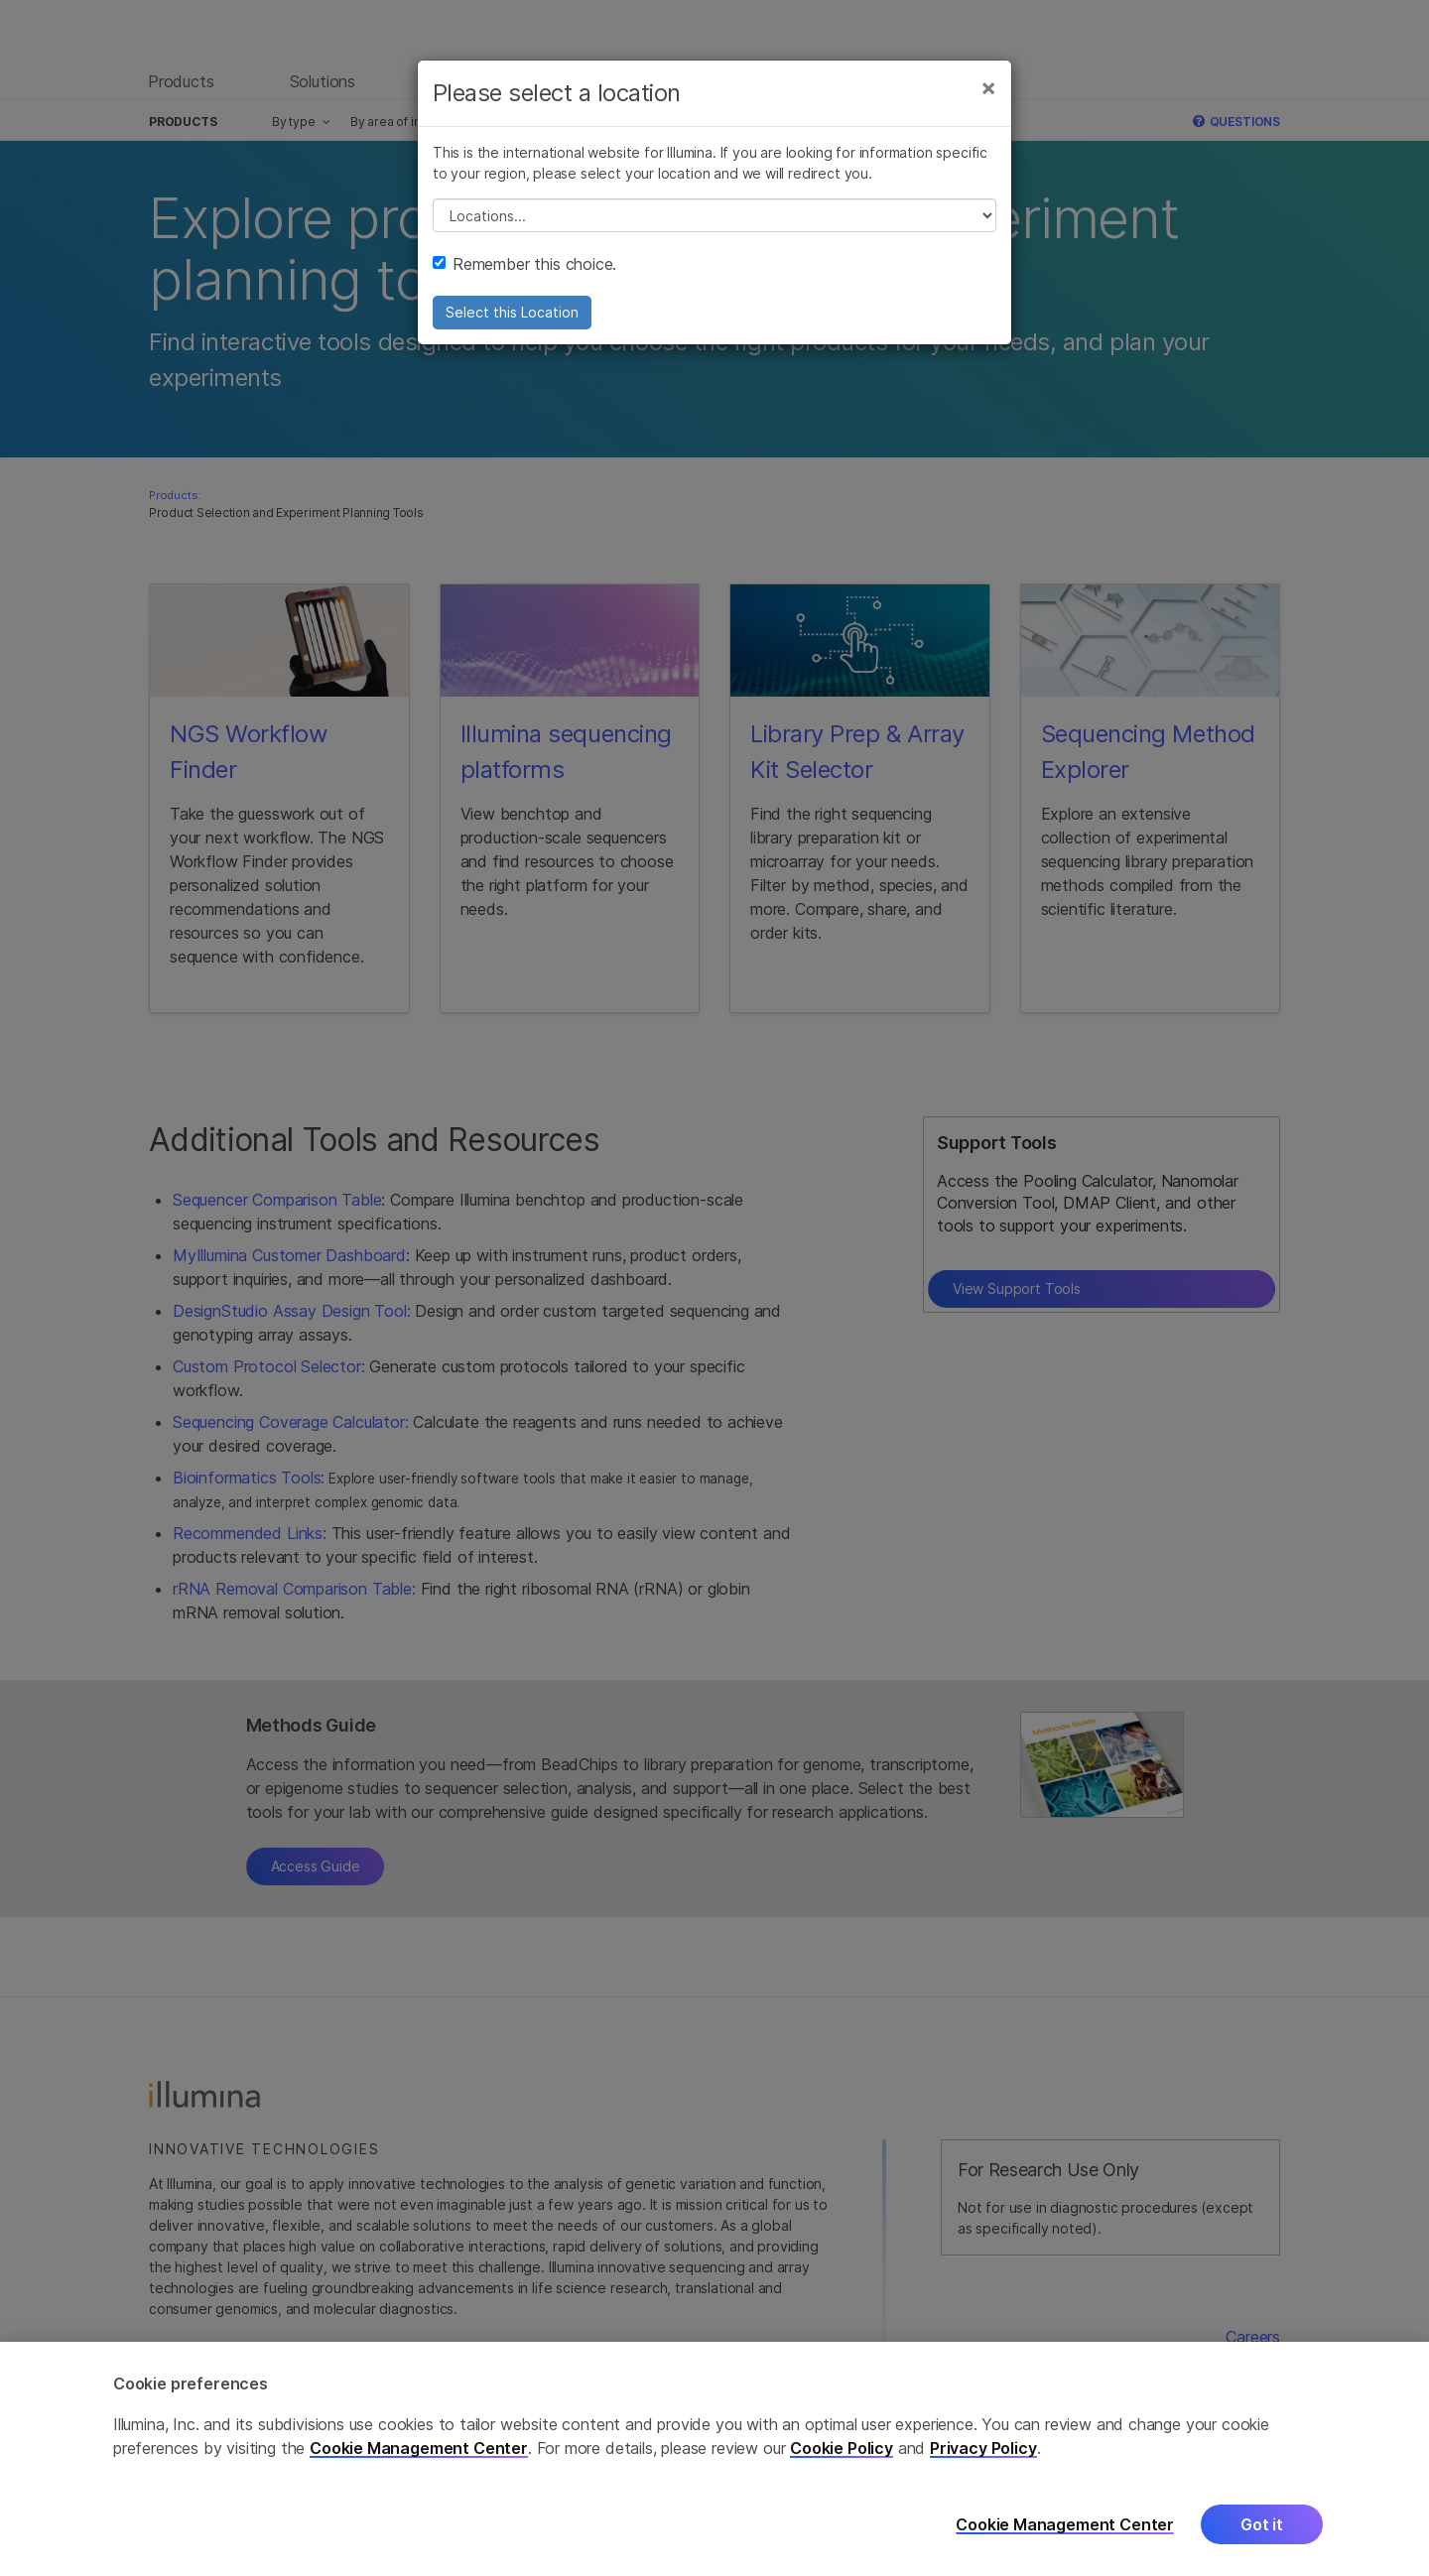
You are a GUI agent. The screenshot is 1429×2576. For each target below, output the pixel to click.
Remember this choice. (524, 264)
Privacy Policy (983, 2465)
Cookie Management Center (419, 2465)
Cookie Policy (841, 2465)
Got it (1261, 2541)
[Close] (988, 87)
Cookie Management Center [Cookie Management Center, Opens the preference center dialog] (1065, 2541)
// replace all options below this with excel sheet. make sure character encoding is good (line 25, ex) (714, 215)
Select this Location (512, 312)
